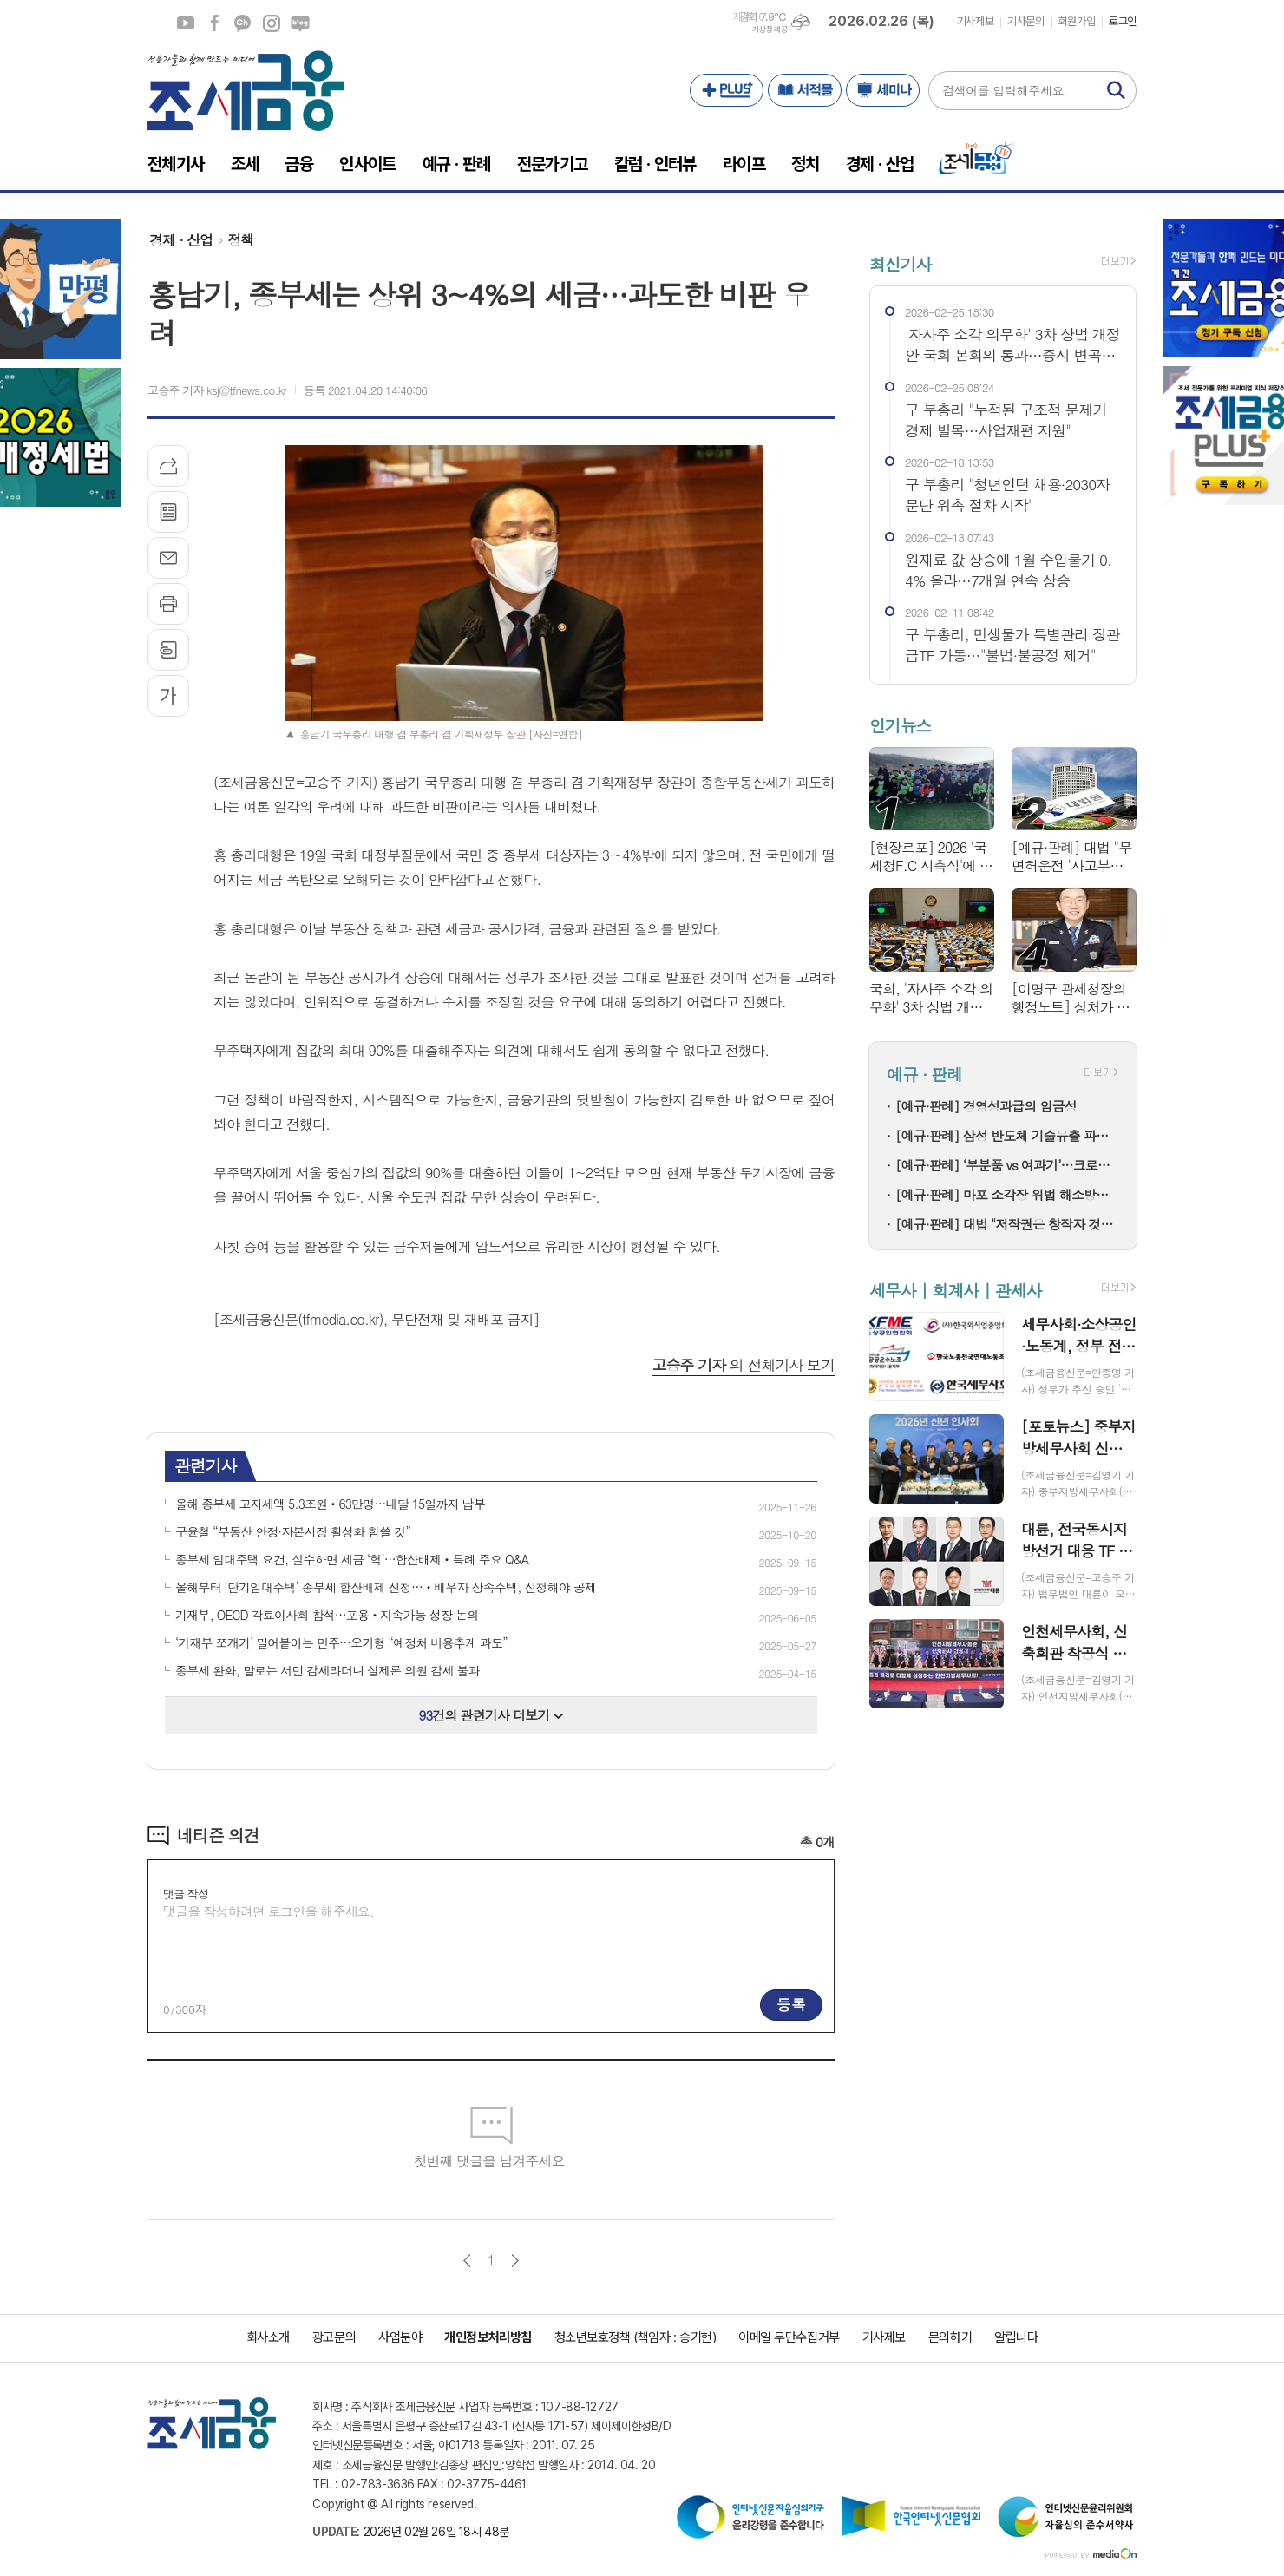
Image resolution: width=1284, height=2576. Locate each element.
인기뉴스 (900, 725)
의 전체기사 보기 (743, 1364)
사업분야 (400, 2337)
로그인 (1123, 21)
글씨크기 (168, 696)
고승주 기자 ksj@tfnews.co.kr (216, 390)
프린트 (168, 604)
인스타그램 (272, 23)
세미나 (883, 90)
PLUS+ (726, 90)
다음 (515, 2261)
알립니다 (1016, 2337)
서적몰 (805, 90)
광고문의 (334, 2337)
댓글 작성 (185, 1893)
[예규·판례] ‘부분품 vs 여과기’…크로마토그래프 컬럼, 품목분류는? (1007, 1165)
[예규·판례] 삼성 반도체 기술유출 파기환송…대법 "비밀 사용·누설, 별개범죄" (1007, 1135)
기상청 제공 (769, 29)
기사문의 (1025, 21)
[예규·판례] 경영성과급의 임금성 (986, 1106)
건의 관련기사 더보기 (491, 1715)
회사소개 (268, 2337)
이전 (467, 2261)
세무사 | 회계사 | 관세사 (955, 1289)
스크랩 (168, 650)
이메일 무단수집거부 (789, 2337)
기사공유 (168, 466)
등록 (791, 2004)
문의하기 (950, 2337)
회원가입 (1076, 21)
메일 (168, 558)
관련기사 (205, 1465)
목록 (168, 512)
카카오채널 (243, 23)
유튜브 (186, 23)
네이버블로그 (300, 23)
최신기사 (900, 263)
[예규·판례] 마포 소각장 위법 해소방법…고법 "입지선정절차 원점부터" (1007, 1194)
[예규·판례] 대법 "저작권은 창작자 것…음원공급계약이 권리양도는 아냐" (1007, 1224)
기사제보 (975, 21)
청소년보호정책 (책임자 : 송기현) (635, 2337)
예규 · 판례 (924, 1074)
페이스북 (214, 23)
